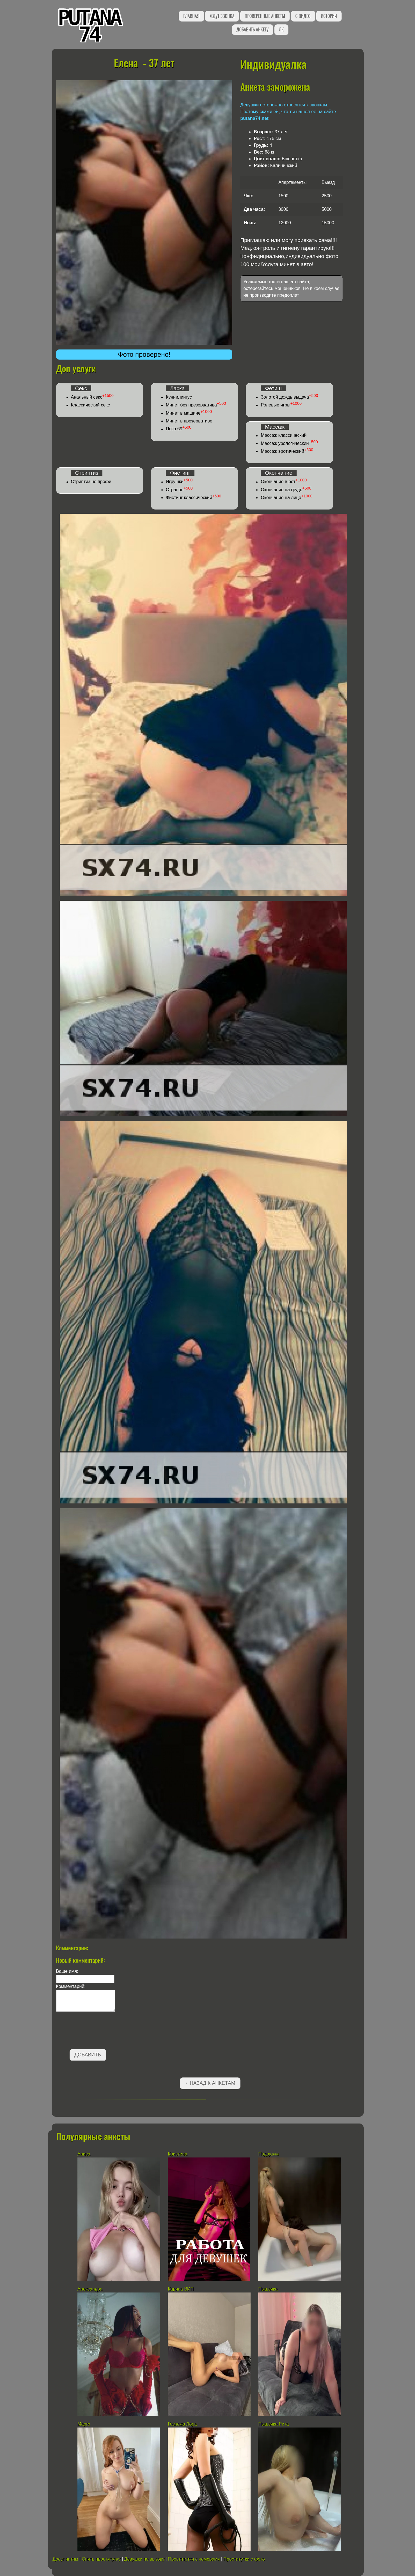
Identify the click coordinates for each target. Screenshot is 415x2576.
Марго (83, 2424)
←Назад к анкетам (210, 2083)
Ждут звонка (222, 16)
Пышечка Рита (273, 2424)
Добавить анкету (253, 29)
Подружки (268, 2154)
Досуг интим (65, 2559)
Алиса (83, 2154)
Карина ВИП (181, 2289)
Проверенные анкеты (265, 16)
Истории (329, 16)
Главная (191, 16)
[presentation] (98, 2031)
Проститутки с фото (244, 2559)
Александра (90, 2289)
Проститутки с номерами (194, 2559)
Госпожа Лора (182, 2424)
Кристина (177, 2154)
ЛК (281, 29)
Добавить (87, 2055)
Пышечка (268, 2289)
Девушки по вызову (144, 2559)
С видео (303, 16)
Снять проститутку (101, 2559)
